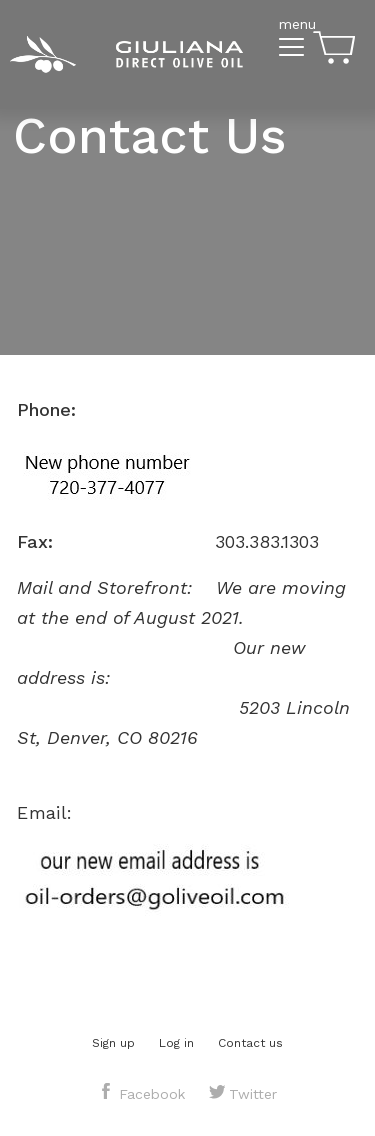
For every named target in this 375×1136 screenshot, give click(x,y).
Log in (176, 1043)
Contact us (250, 1043)
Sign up (113, 1043)
